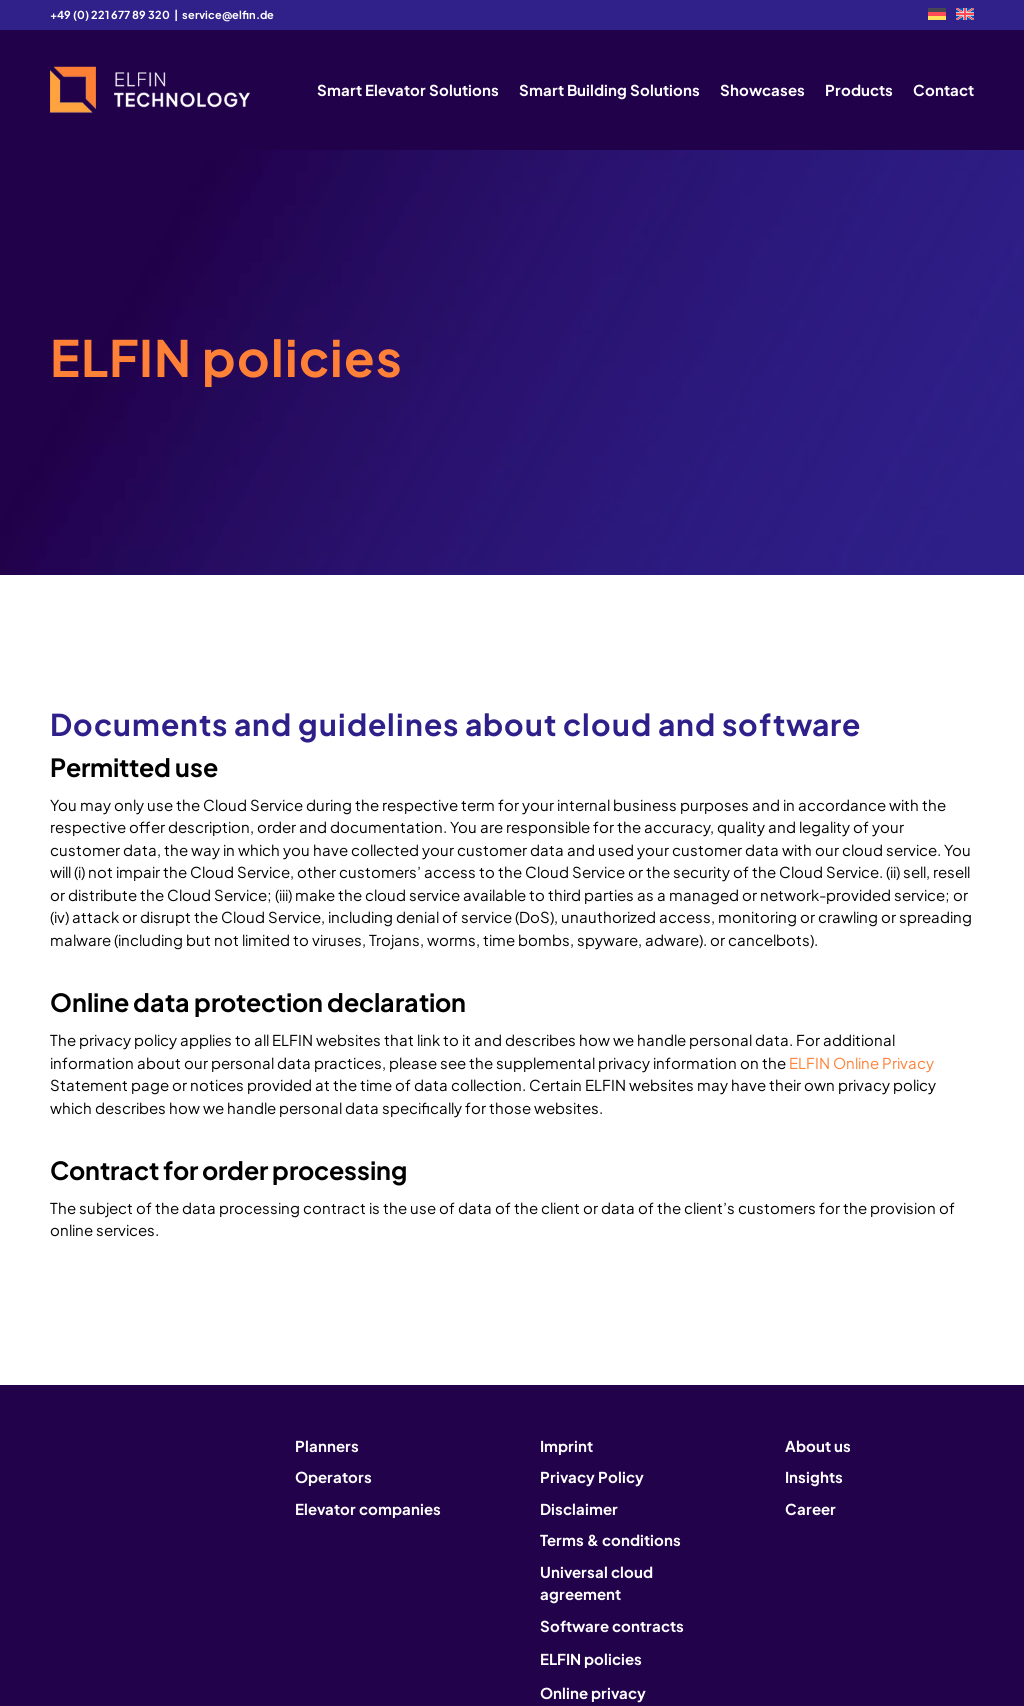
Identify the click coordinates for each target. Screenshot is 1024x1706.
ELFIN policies (591, 1658)
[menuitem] (937, 14)
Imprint (566, 1445)
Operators (333, 1476)
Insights (814, 1476)
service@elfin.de (228, 14)
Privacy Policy (592, 1476)
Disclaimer (579, 1508)
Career (810, 1508)
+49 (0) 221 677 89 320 (110, 14)
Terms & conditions (610, 1539)
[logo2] (150, 90)
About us (818, 1445)
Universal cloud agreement (596, 1583)
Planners (327, 1445)
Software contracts (612, 1625)
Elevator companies (368, 1508)
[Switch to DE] (937, 14)
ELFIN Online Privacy (861, 1062)
